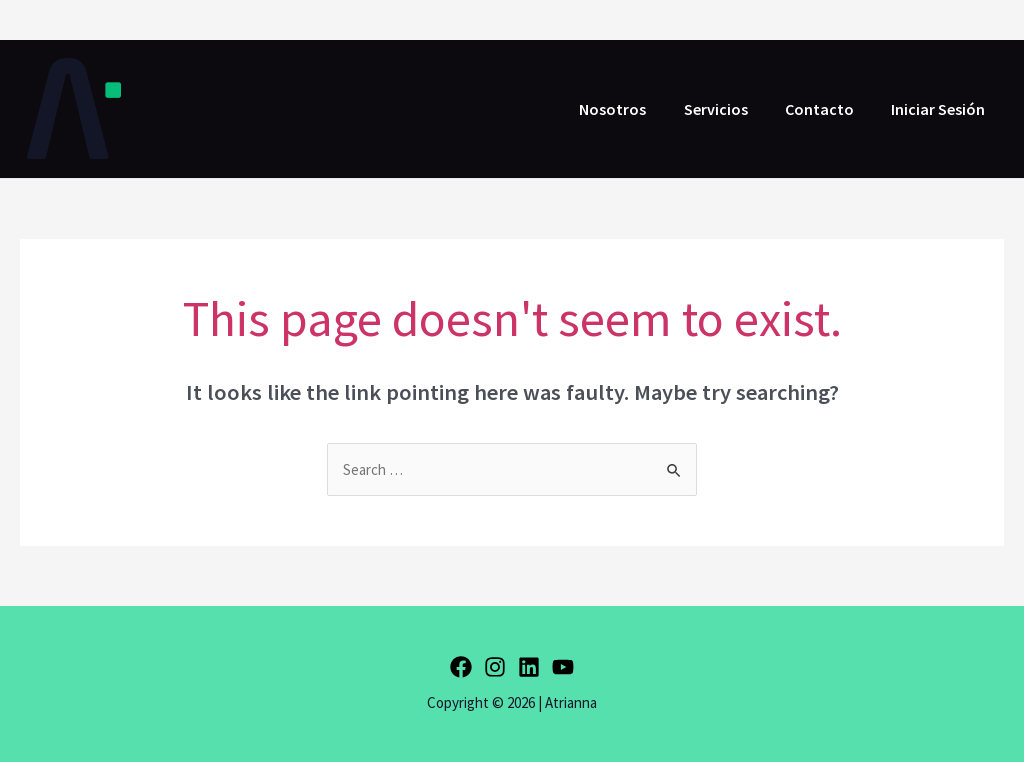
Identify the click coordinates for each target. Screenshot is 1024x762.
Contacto (827, 109)
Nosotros (631, 109)
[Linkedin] (529, 667)
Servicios (729, 109)
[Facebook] (461, 667)
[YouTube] (563, 667)
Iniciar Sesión (941, 109)
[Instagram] (495, 667)
